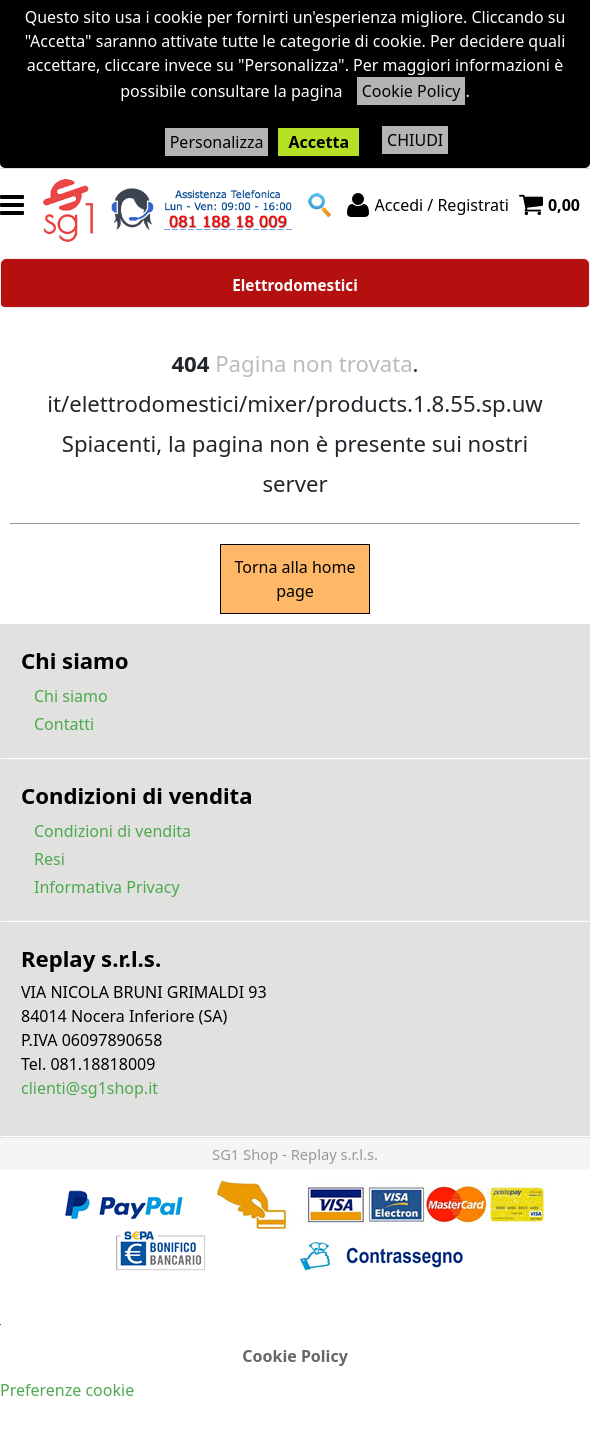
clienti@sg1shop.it (89, 1088)
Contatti (64, 724)
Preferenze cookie (67, 1390)
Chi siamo (71, 696)
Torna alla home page (294, 579)
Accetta (318, 142)
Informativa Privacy (107, 887)
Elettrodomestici (294, 285)
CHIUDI (415, 140)
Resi (49, 859)
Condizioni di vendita (112, 831)
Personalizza (217, 142)
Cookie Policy (411, 91)
